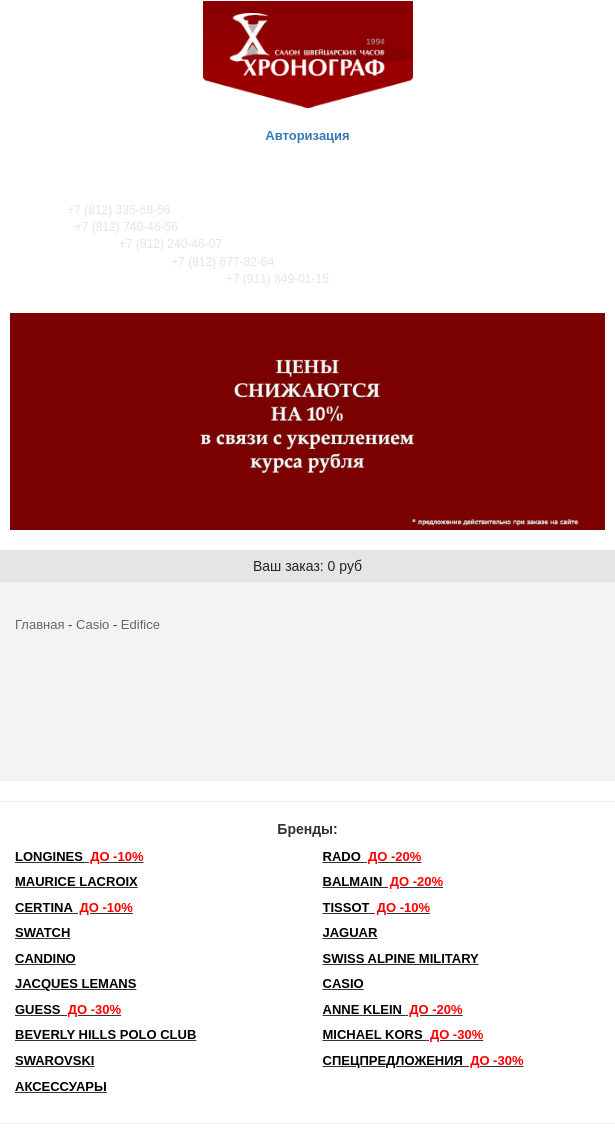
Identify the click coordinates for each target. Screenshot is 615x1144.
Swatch (42, 932)
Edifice (140, 624)
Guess (68, 1009)
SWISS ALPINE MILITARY (401, 958)
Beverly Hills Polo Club (105, 1034)
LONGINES (79, 856)
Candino (45, 958)
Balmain (383, 881)
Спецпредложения (423, 1060)
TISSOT (377, 907)
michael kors (403, 1034)
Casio (92, 624)
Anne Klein (393, 1009)
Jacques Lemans (75, 983)
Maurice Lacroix (76, 881)
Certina (74, 907)
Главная (39, 624)
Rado (372, 856)
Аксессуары (61, 1086)
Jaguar (350, 932)
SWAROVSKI (54, 1060)
